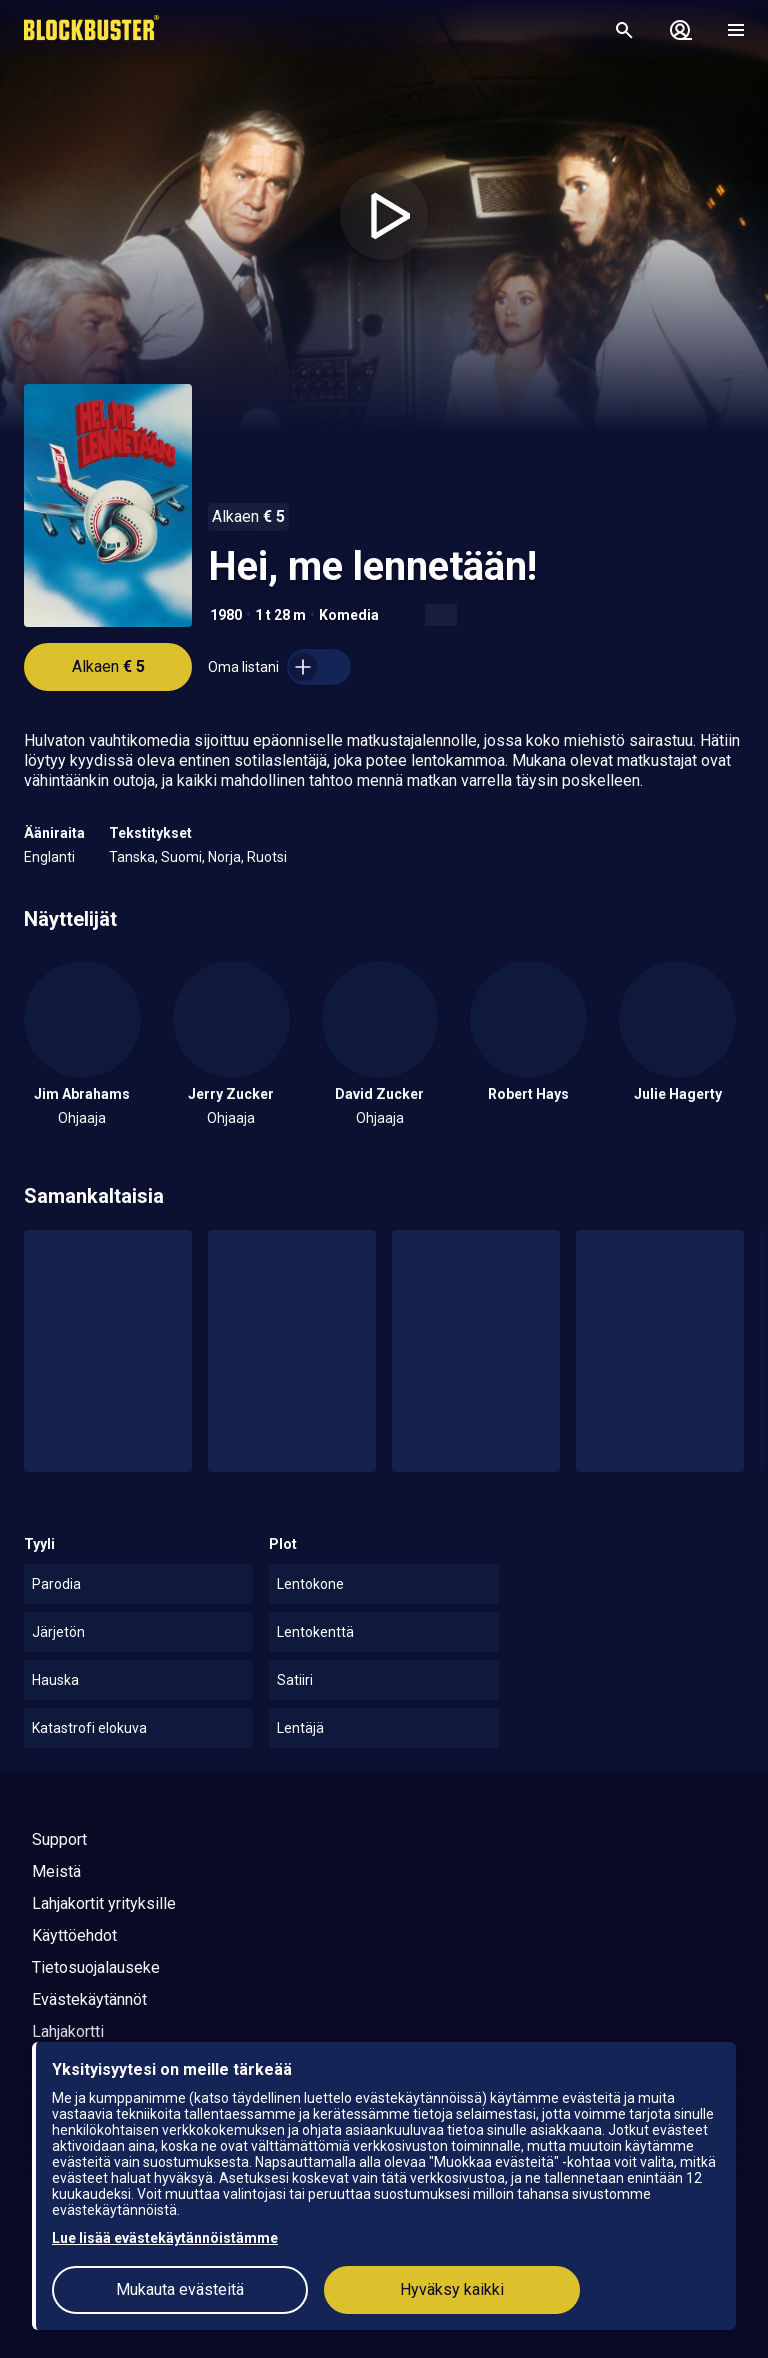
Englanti (49, 857)
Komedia (349, 615)
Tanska (132, 857)
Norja (224, 857)
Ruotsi (267, 857)
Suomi (181, 857)
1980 (226, 615)
